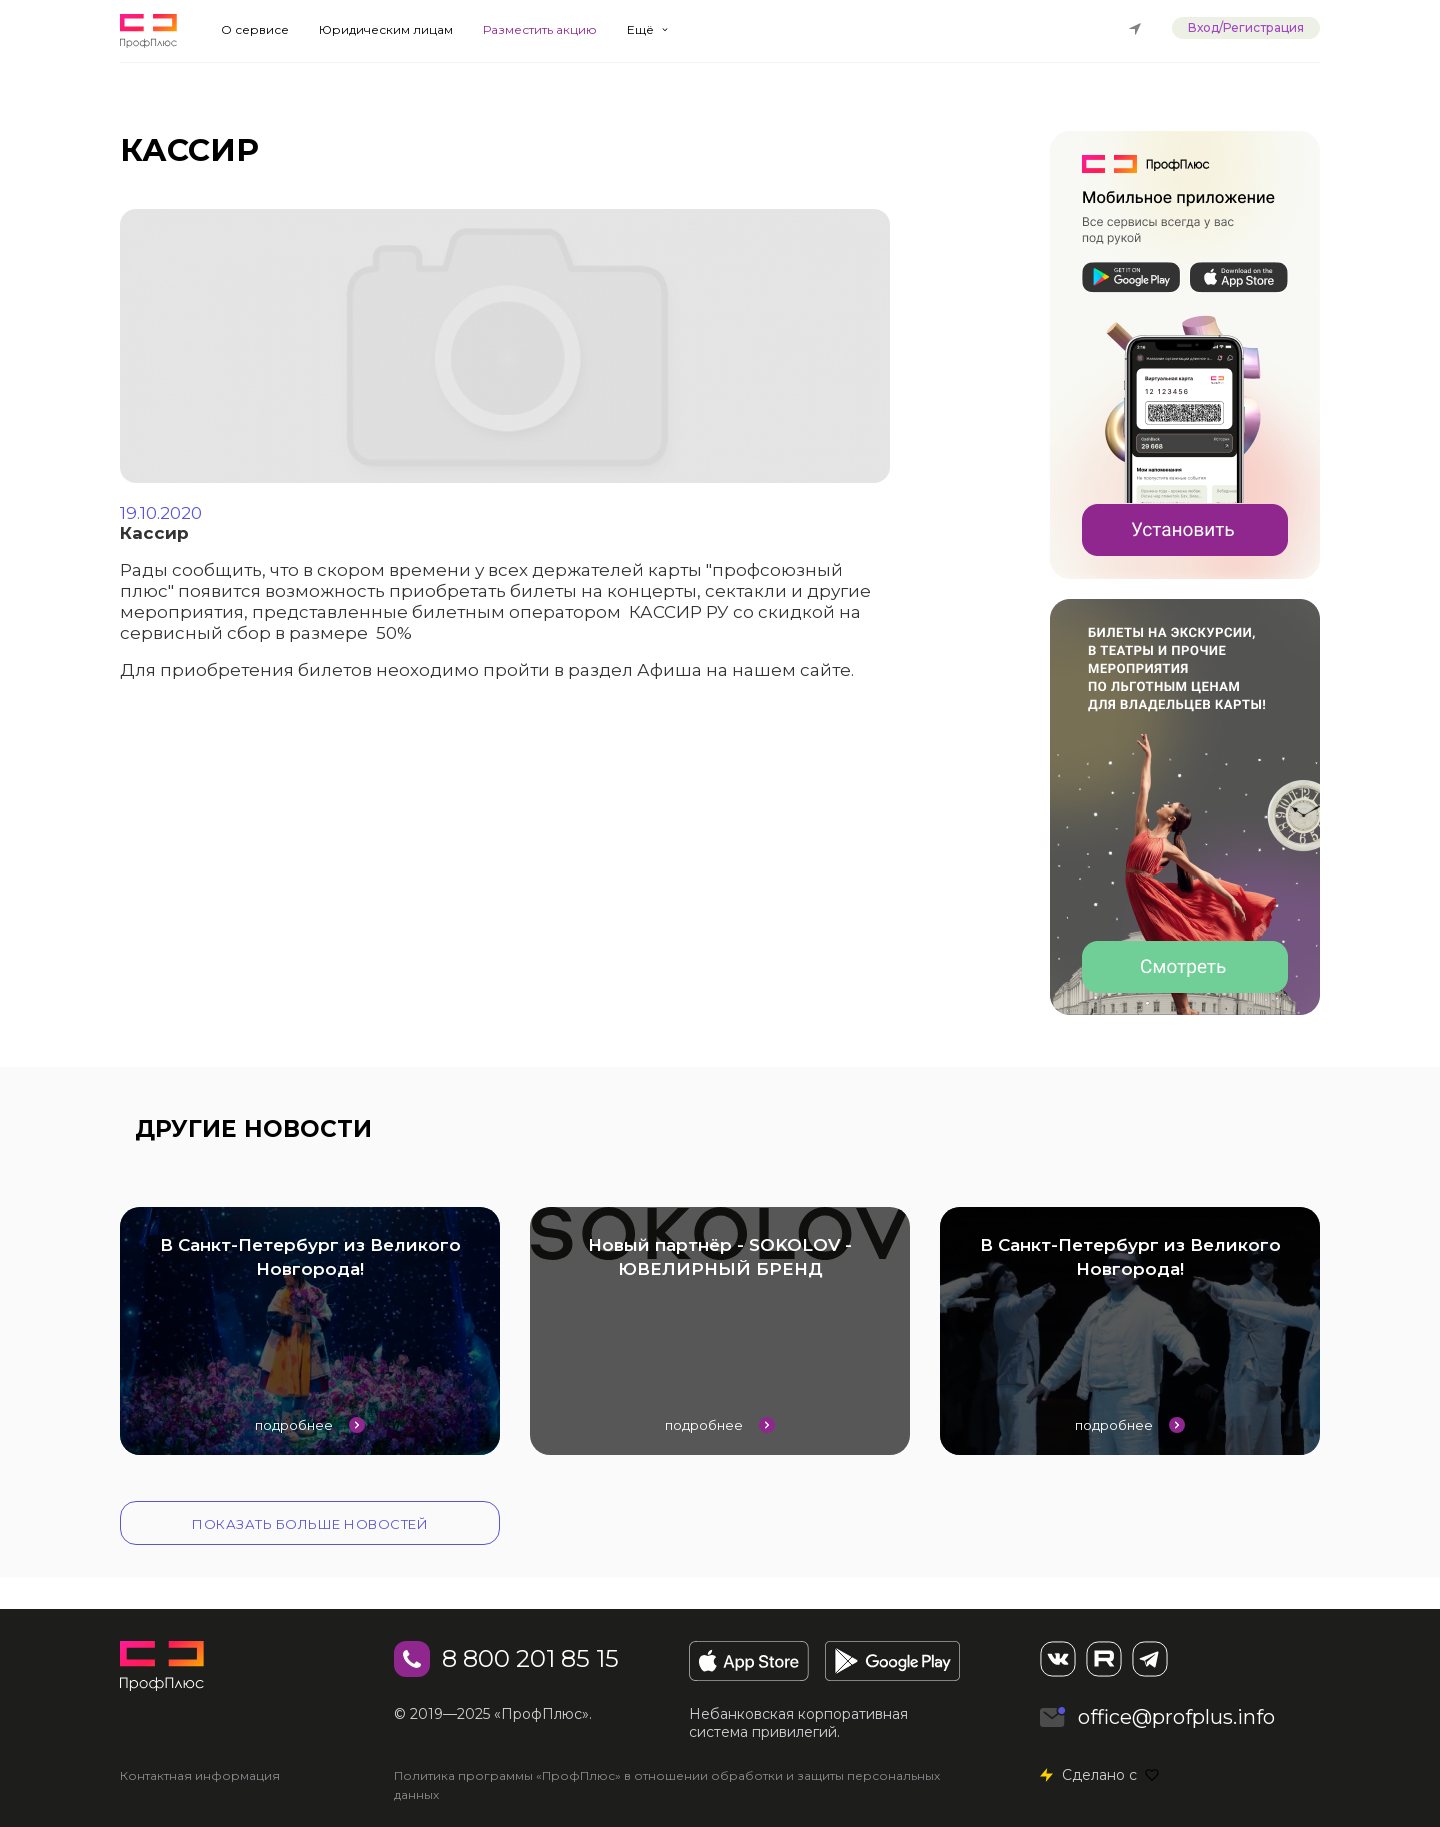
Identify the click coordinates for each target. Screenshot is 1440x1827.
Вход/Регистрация (1246, 27)
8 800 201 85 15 (530, 1658)
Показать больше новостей (310, 1524)
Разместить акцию (540, 29)
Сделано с (1110, 1775)
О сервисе (255, 29)
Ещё (640, 29)
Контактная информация (200, 1775)
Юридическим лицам (386, 29)
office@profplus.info (1176, 1717)
